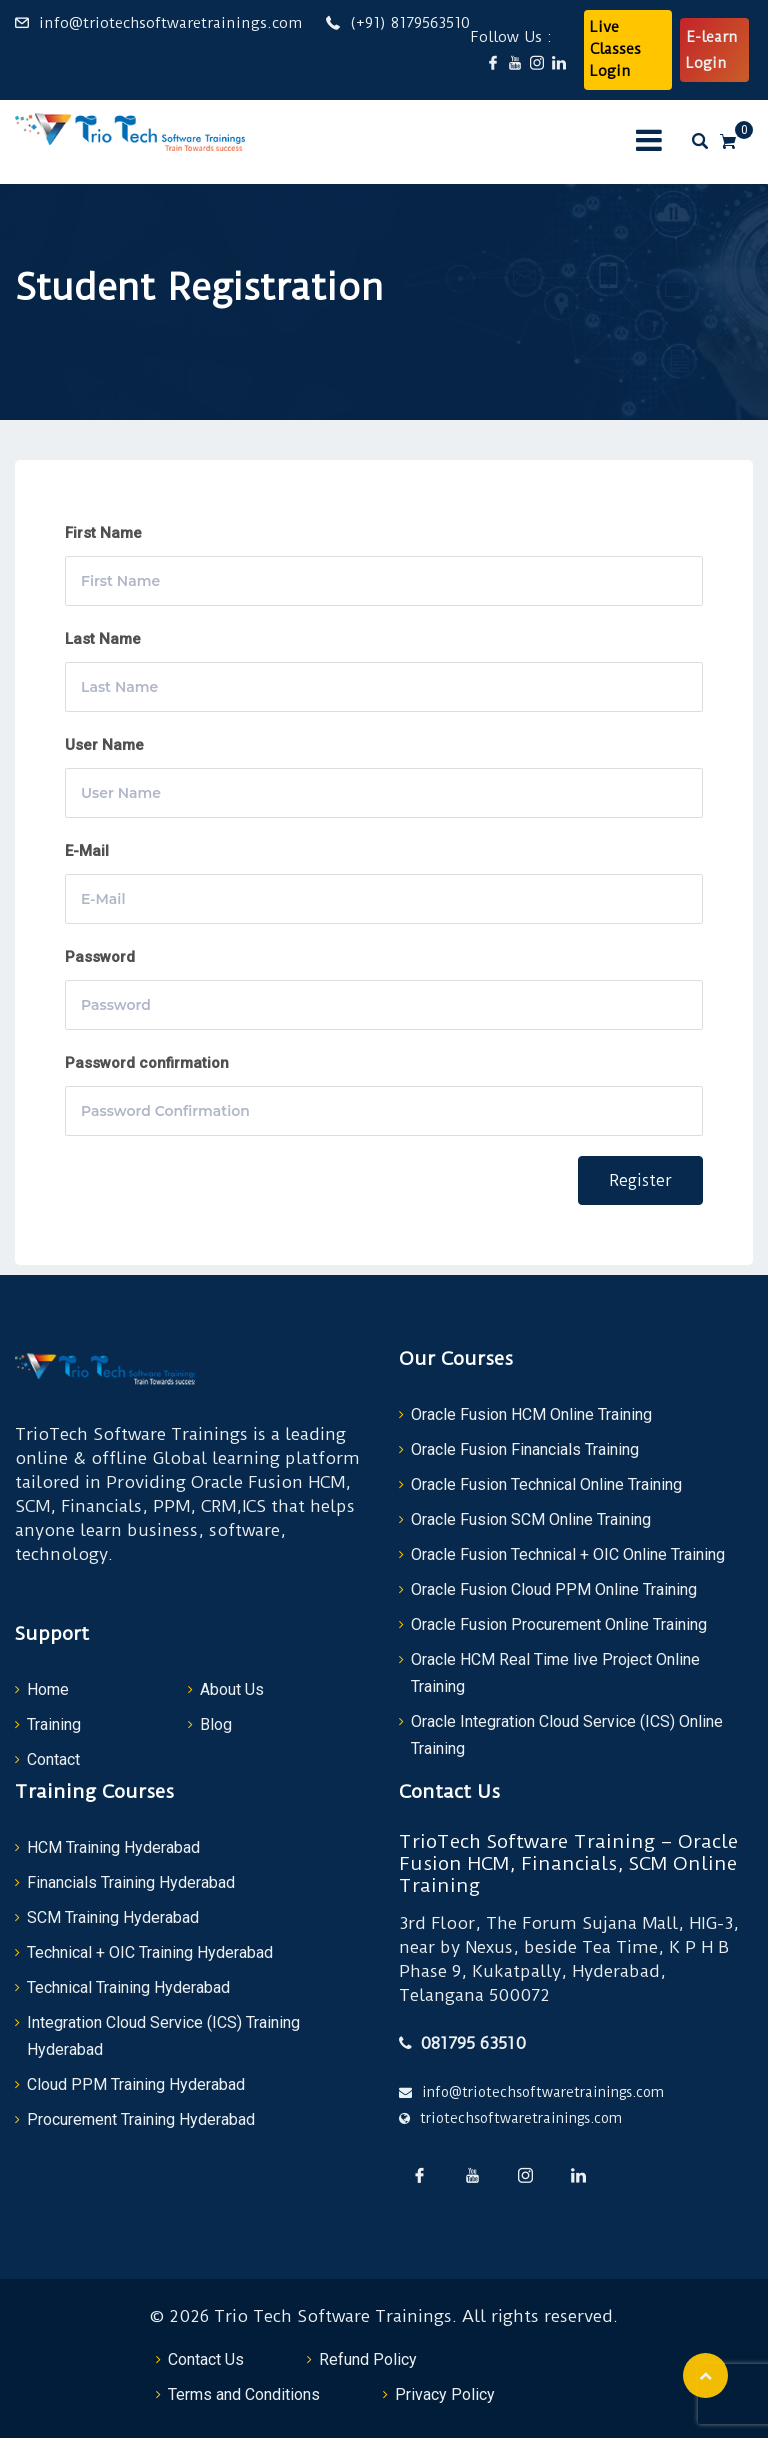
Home (48, 1689)
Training (54, 1724)
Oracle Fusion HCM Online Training (531, 1414)
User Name (104, 745)
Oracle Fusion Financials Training (525, 1449)
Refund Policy (368, 2359)
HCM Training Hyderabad (113, 1847)
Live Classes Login (615, 49)
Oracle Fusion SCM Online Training (531, 1519)
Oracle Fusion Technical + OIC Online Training (568, 1554)
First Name (103, 533)
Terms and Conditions (244, 2394)
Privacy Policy (445, 2394)
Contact (53, 1759)
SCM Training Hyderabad (113, 1917)
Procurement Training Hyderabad (141, 2119)
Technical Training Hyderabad (128, 1987)
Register (640, 1180)
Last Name (103, 639)
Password (100, 957)
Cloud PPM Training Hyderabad (136, 2084)
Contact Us (206, 2359)
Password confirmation (147, 1063)
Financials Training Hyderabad (131, 1882)
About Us (232, 1689)
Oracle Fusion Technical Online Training (546, 1484)
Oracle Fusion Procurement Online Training (559, 1624)
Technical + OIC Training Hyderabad (150, 1952)
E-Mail (87, 851)
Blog (216, 1724)
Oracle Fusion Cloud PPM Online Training (554, 1589)
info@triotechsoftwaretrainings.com (170, 23)
